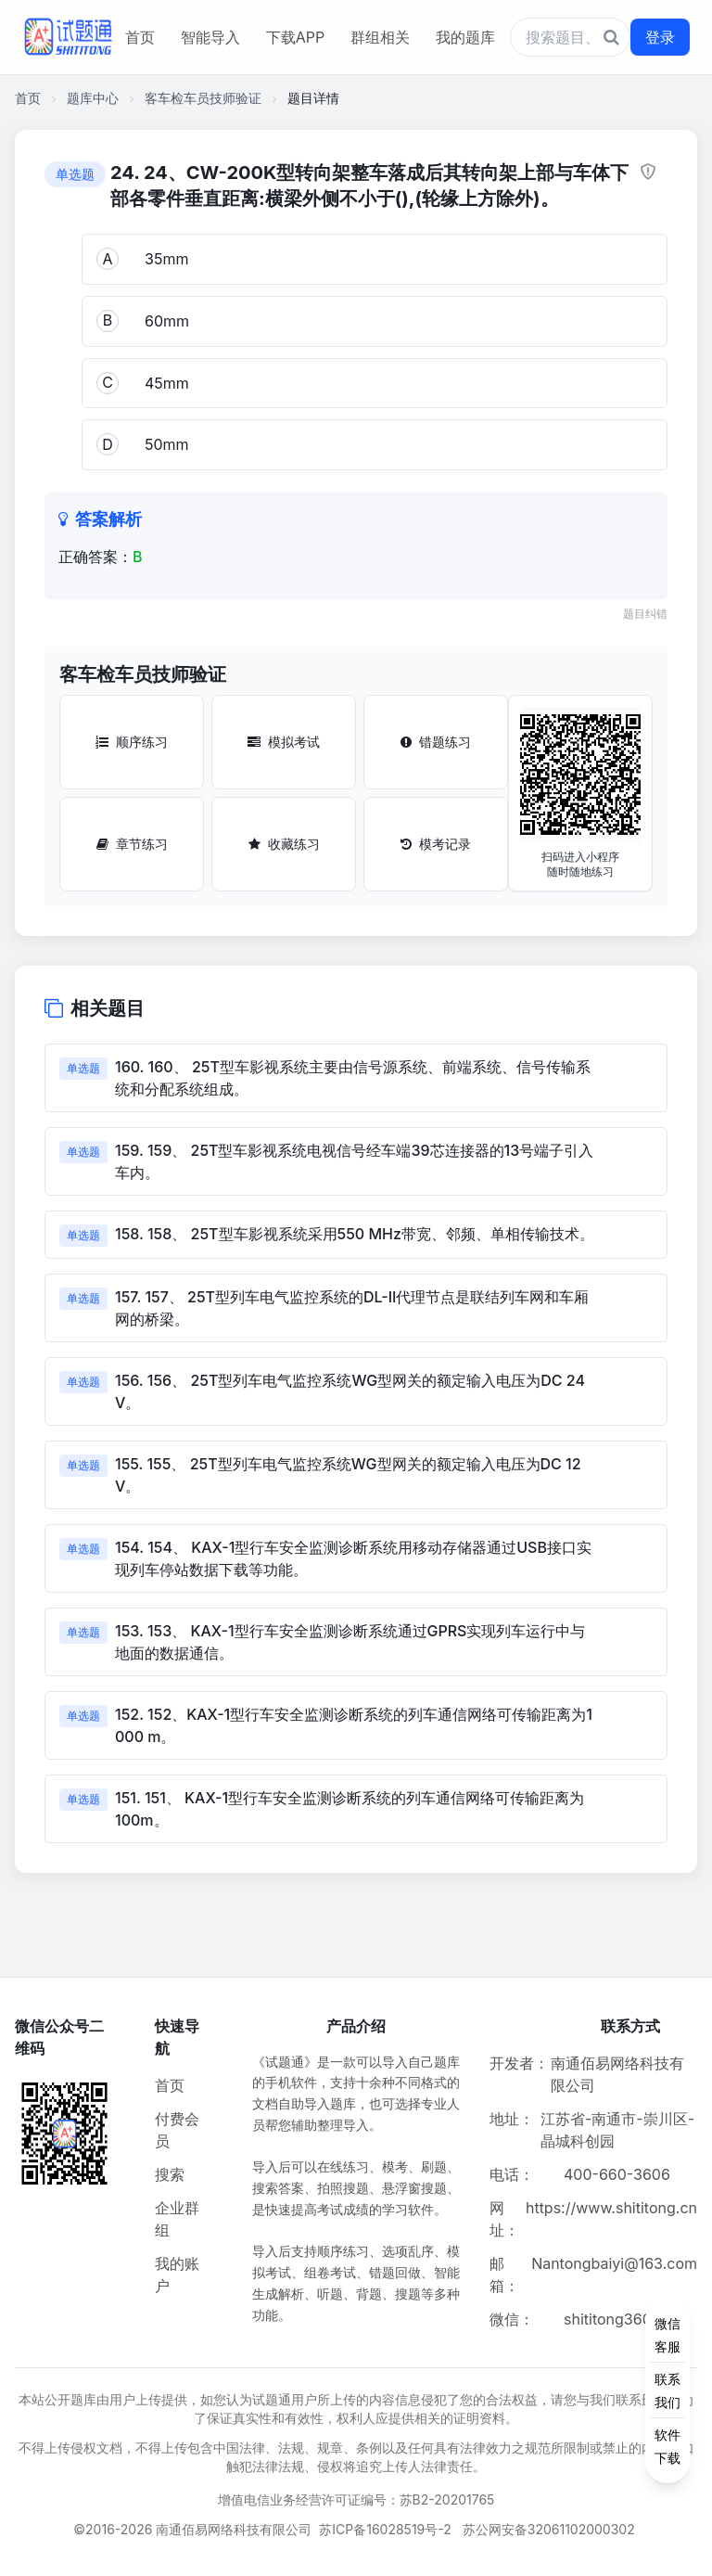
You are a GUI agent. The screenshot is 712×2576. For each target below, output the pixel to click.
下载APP (295, 37)
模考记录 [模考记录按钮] (435, 844)
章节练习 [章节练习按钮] (132, 844)
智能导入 (210, 37)
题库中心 (93, 98)
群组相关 (380, 37)
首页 (140, 37)
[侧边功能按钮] (667, 2390)
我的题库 (465, 37)
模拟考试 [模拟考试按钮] (284, 742)
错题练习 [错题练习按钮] (435, 742)
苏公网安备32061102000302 (549, 2529)
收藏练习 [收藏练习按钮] (284, 844)
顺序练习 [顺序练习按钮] (131, 742)
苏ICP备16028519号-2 (385, 2529)
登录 (660, 37)
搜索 (169, 2174)
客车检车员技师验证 (203, 98)
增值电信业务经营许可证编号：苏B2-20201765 (356, 2499)
